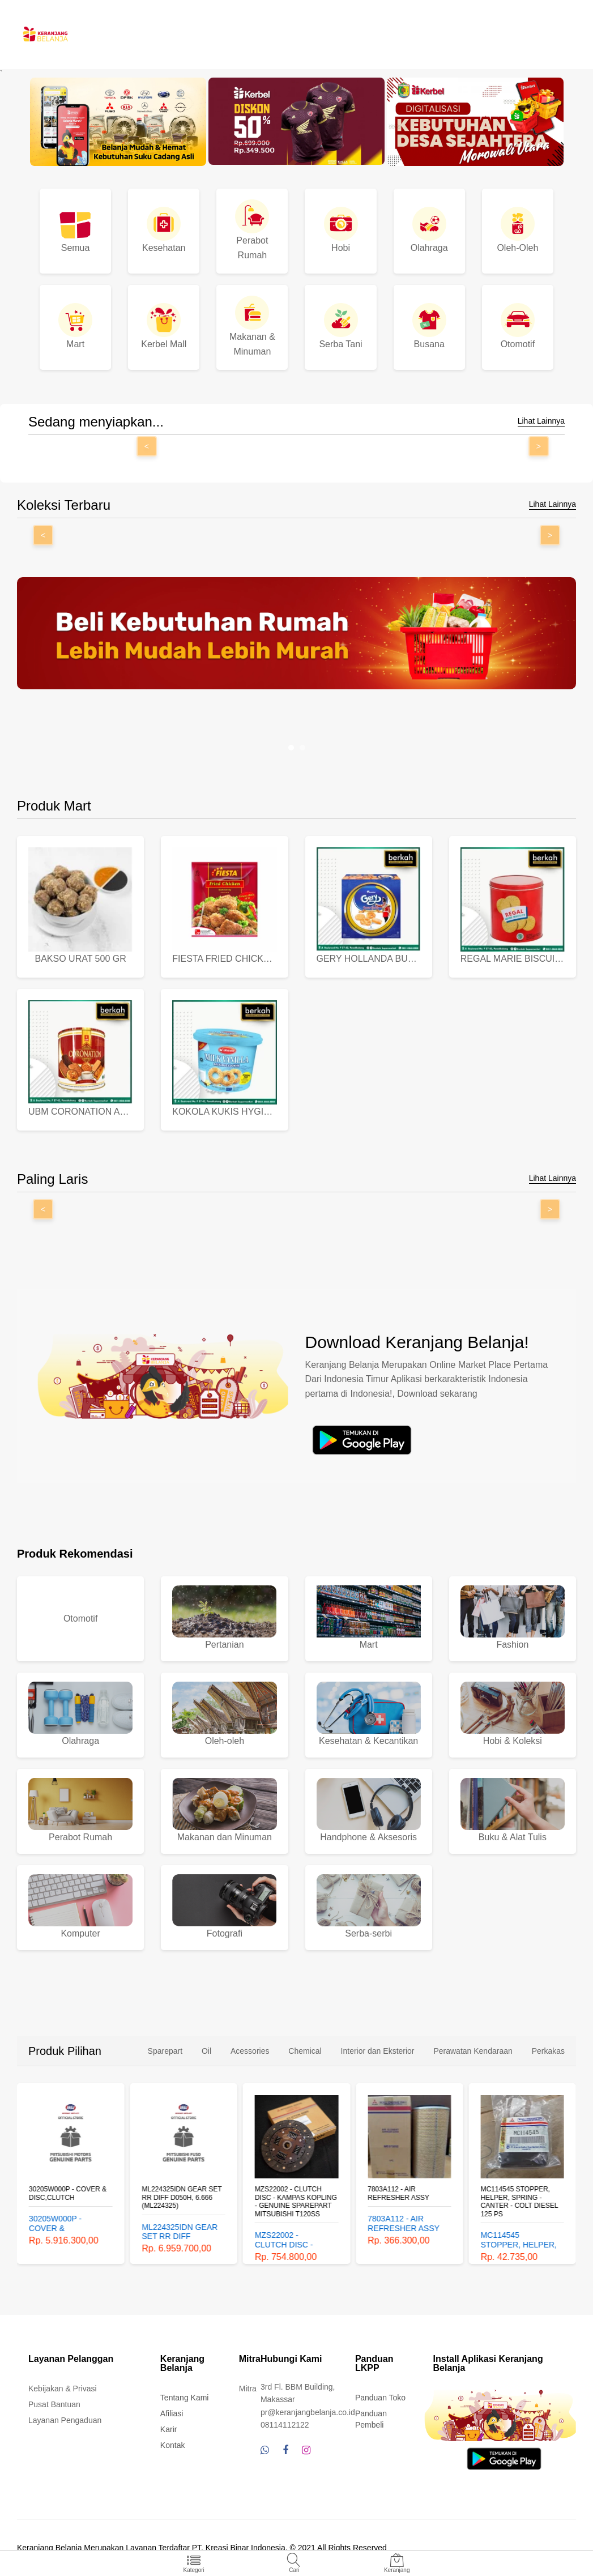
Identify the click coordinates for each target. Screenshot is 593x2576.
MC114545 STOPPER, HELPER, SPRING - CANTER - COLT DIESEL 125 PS (519, 2201)
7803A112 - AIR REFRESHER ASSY (398, 2193)
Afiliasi (171, 2413)
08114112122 (285, 2424)
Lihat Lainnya (541, 421)
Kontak (172, 2445)
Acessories (250, 2050)
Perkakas (548, 2050)
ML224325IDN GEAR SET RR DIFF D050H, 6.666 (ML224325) (181, 2197)
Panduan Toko (380, 2397)
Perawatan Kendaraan (472, 2050)
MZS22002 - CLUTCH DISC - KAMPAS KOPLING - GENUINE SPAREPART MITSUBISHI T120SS (296, 2201)
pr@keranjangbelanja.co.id (308, 2412)
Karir (168, 2429)
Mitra (248, 2388)
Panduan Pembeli (371, 2419)
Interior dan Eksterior (378, 2050)
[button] (291, 747)
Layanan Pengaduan (64, 2420)
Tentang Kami (184, 2397)
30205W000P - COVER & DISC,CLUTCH (67, 2193)
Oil (206, 2050)
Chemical (304, 2050)
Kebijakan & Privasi (62, 2388)
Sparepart (165, 2050)
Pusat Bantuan (54, 2404)
